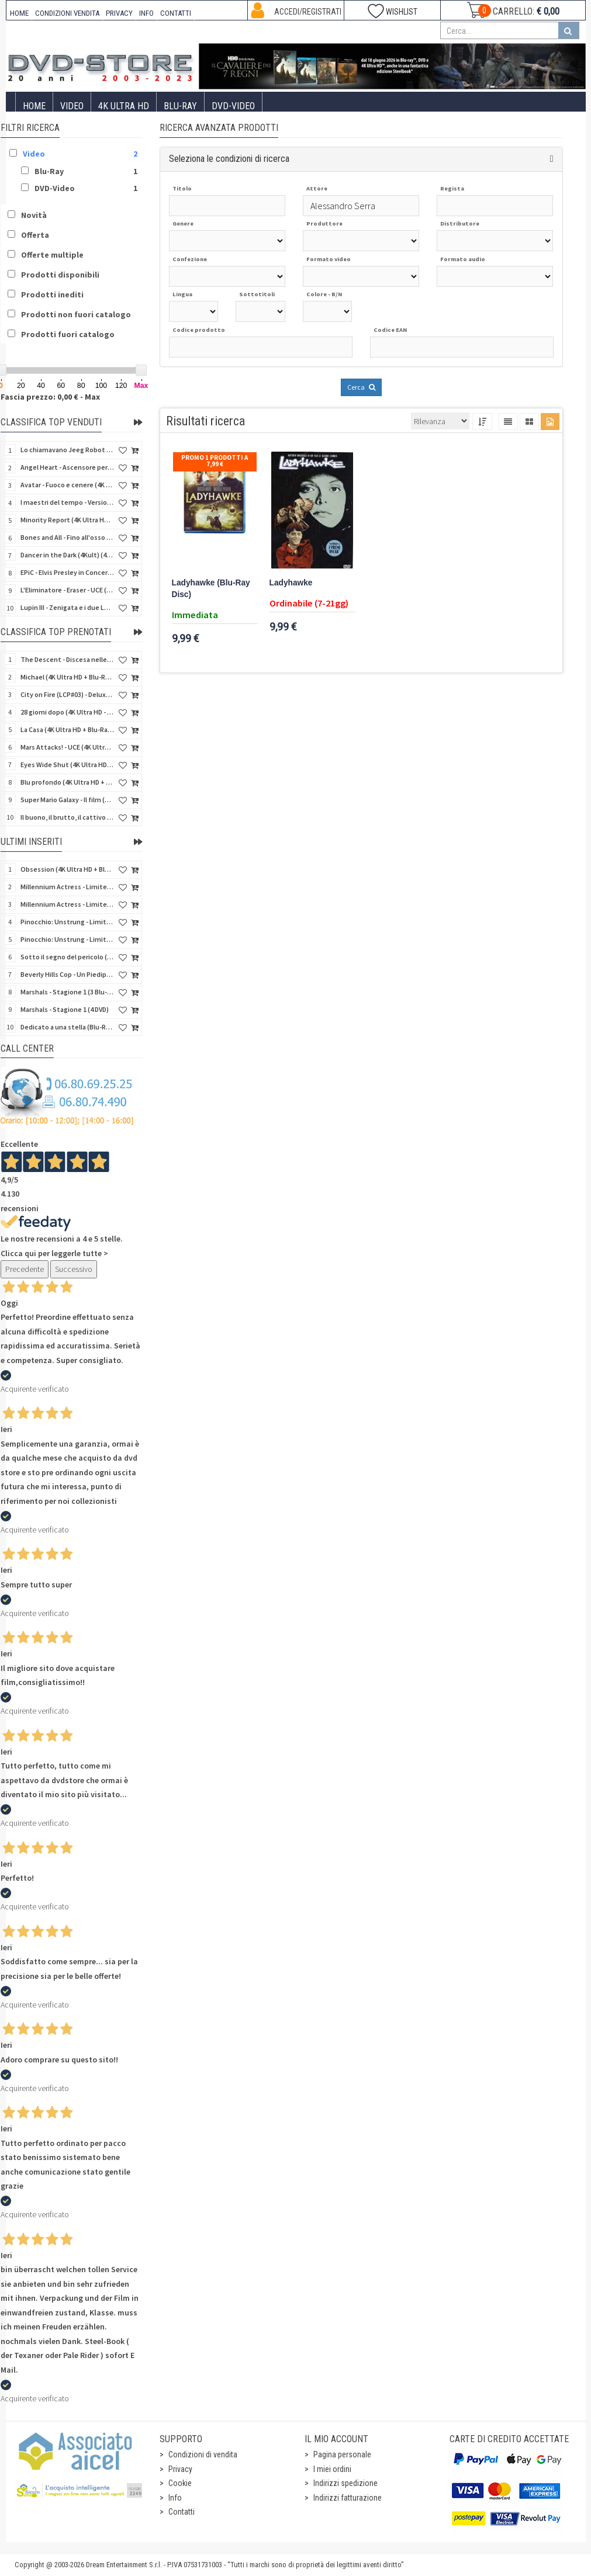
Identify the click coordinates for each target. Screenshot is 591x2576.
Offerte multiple (52, 254)
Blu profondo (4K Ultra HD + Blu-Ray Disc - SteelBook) (67, 782)
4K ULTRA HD (123, 106)
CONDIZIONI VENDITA (67, 13)
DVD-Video (233, 106)
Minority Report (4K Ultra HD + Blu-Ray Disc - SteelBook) (67, 519)
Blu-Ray (180, 106)
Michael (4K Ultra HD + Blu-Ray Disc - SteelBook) (67, 676)
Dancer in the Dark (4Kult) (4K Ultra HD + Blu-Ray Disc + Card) (67, 554)
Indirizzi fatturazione (347, 2497)
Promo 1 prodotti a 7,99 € (214, 460)
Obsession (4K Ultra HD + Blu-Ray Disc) (67, 869)
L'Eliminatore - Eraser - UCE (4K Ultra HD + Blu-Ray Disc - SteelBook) (67, 589)
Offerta (35, 235)
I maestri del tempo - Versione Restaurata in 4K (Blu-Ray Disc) (67, 502)
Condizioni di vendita (202, 2454)
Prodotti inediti (52, 294)
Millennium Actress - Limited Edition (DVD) (67, 904)
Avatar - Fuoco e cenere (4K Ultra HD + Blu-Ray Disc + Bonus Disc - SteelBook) (67, 484)
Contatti (181, 2511)
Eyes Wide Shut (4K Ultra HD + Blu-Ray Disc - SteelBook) (67, 764)
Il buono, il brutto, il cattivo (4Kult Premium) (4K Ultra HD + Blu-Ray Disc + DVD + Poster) (67, 817)
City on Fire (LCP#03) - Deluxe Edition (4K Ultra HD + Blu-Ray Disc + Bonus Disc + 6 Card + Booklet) (67, 694)
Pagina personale (342, 2454)
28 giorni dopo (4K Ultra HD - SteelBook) (67, 712)
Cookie (180, 2483)
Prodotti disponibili (60, 274)
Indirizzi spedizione (345, 2483)
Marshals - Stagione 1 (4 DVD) (64, 1009)
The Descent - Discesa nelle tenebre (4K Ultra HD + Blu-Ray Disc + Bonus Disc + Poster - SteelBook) (67, 659)
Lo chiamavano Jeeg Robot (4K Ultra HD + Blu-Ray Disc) (67, 449)
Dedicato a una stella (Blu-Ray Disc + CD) (67, 1026)
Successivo (73, 1269)
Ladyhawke (291, 582)
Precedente (24, 1269)
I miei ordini (332, 2469)
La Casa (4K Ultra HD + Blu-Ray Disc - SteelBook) (67, 729)
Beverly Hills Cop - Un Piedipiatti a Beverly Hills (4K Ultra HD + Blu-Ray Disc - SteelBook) (67, 974)
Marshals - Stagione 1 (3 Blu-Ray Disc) (67, 991)
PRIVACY (119, 13)
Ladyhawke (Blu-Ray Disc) (211, 588)
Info (175, 2497)
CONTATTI (175, 13)
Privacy (180, 2469)
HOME (19, 13)
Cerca (361, 387)
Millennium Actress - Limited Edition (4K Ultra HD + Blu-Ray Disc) (67, 886)
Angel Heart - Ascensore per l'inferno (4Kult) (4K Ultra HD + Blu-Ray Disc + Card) (67, 467)
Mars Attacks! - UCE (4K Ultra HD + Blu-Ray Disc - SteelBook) (67, 747)
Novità (34, 215)
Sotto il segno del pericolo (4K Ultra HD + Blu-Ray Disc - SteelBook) (67, 956)
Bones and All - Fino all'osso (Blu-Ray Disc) (67, 537)
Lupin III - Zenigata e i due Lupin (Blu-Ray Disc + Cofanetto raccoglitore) (67, 607)
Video (72, 106)
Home (34, 106)
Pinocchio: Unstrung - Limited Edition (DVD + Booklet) (67, 939)
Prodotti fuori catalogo (68, 334)
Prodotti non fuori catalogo (76, 314)
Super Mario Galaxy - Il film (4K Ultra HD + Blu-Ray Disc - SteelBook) (67, 799)
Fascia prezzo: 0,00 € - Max (50, 396)
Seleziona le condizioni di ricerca (229, 158)
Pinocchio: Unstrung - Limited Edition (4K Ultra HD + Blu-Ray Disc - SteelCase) (67, 921)
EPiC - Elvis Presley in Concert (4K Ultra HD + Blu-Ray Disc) (67, 572)
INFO (146, 13)
